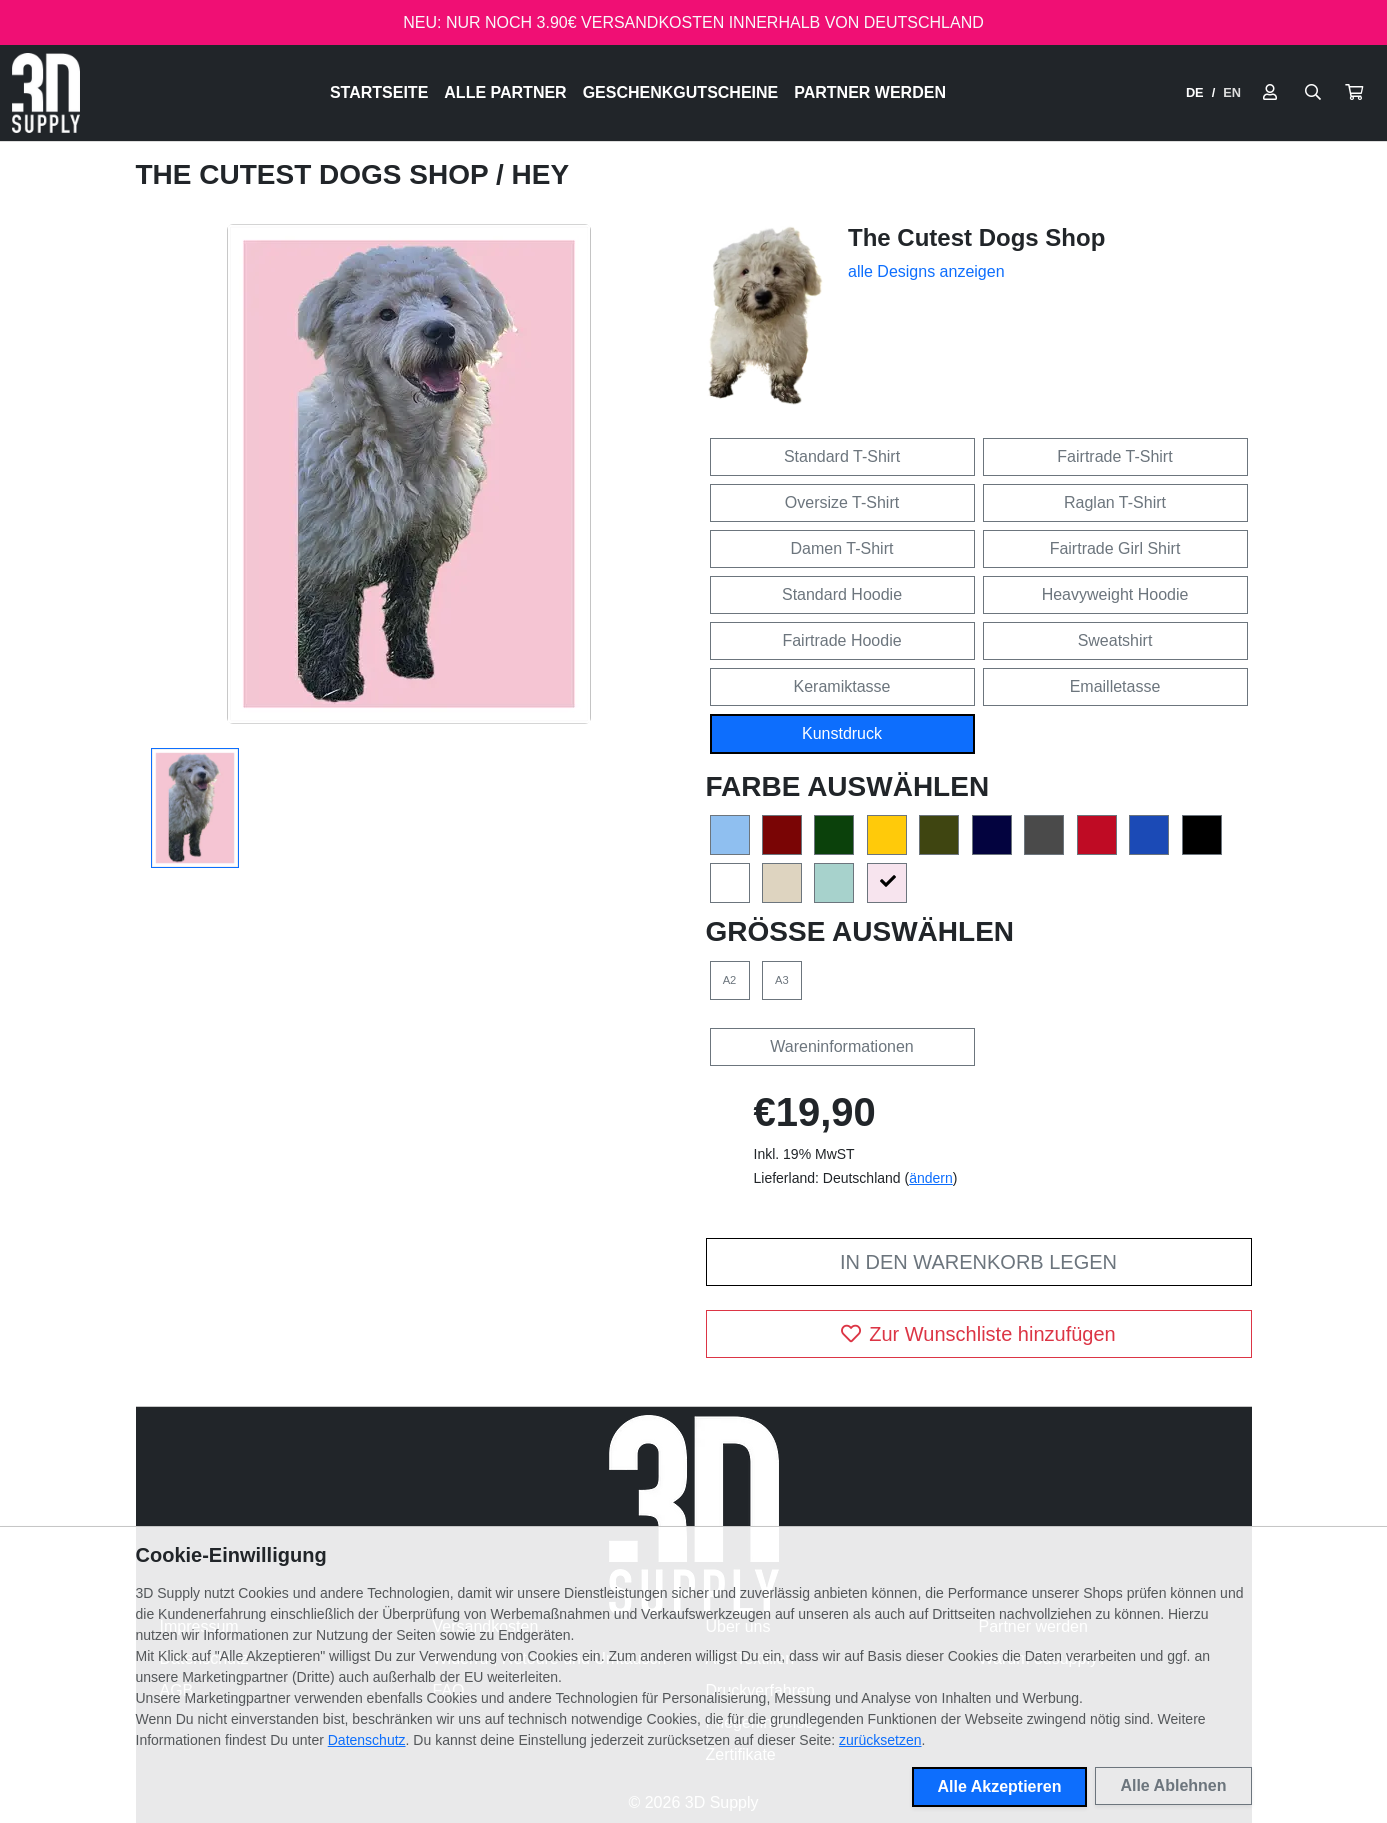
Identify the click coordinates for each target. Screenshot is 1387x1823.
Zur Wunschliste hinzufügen (978, 1334)
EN (1232, 92)
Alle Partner (505, 92)
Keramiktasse (842, 686)
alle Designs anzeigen (926, 271)
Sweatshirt (1115, 640)
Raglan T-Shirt (1115, 502)
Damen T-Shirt (842, 548)
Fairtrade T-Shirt (1114, 456)
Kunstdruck (842, 733)
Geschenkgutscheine (681, 92)
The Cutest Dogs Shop (316, 174)
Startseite (379, 92)
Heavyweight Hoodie (1115, 594)
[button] (1354, 93)
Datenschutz (367, 1740)
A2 (730, 980)
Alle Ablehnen (1173, 1785)
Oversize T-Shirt (842, 502)
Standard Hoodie (842, 594)
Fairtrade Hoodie (841, 640)
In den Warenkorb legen (978, 1262)
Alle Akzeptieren (1000, 1786)
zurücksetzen (880, 1740)
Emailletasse (1115, 686)
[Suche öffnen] (1313, 93)
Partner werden (870, 92)
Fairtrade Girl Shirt (1115, 548)
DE (1195, 92)
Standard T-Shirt (842, 456)
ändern (931, 1178)
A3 (782, 980)
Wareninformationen (841, 1046)
